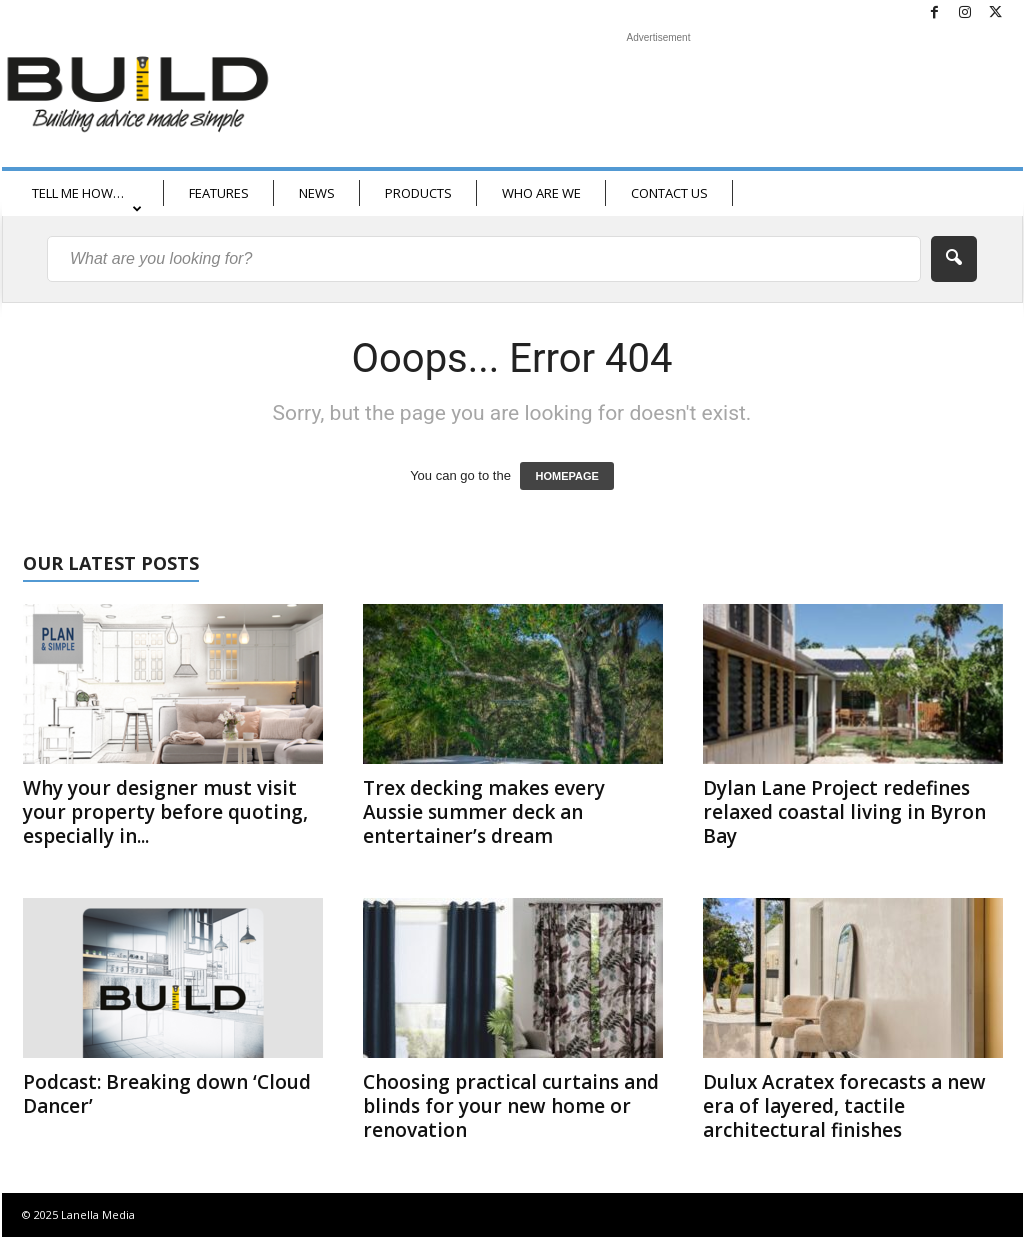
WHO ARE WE (541, 193)
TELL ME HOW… (87, 199)
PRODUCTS (418, 193)
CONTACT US (669, 193)
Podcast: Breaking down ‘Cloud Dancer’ (167, 1094)
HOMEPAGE (566, 476)
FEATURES (219, 193)
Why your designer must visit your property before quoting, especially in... (165, 812)
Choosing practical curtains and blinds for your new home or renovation (511, 1106)
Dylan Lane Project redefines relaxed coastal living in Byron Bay (844, 812)
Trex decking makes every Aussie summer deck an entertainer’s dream (484, 812)
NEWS (317, 193)
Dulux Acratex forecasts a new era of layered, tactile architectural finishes (844, 1106)
